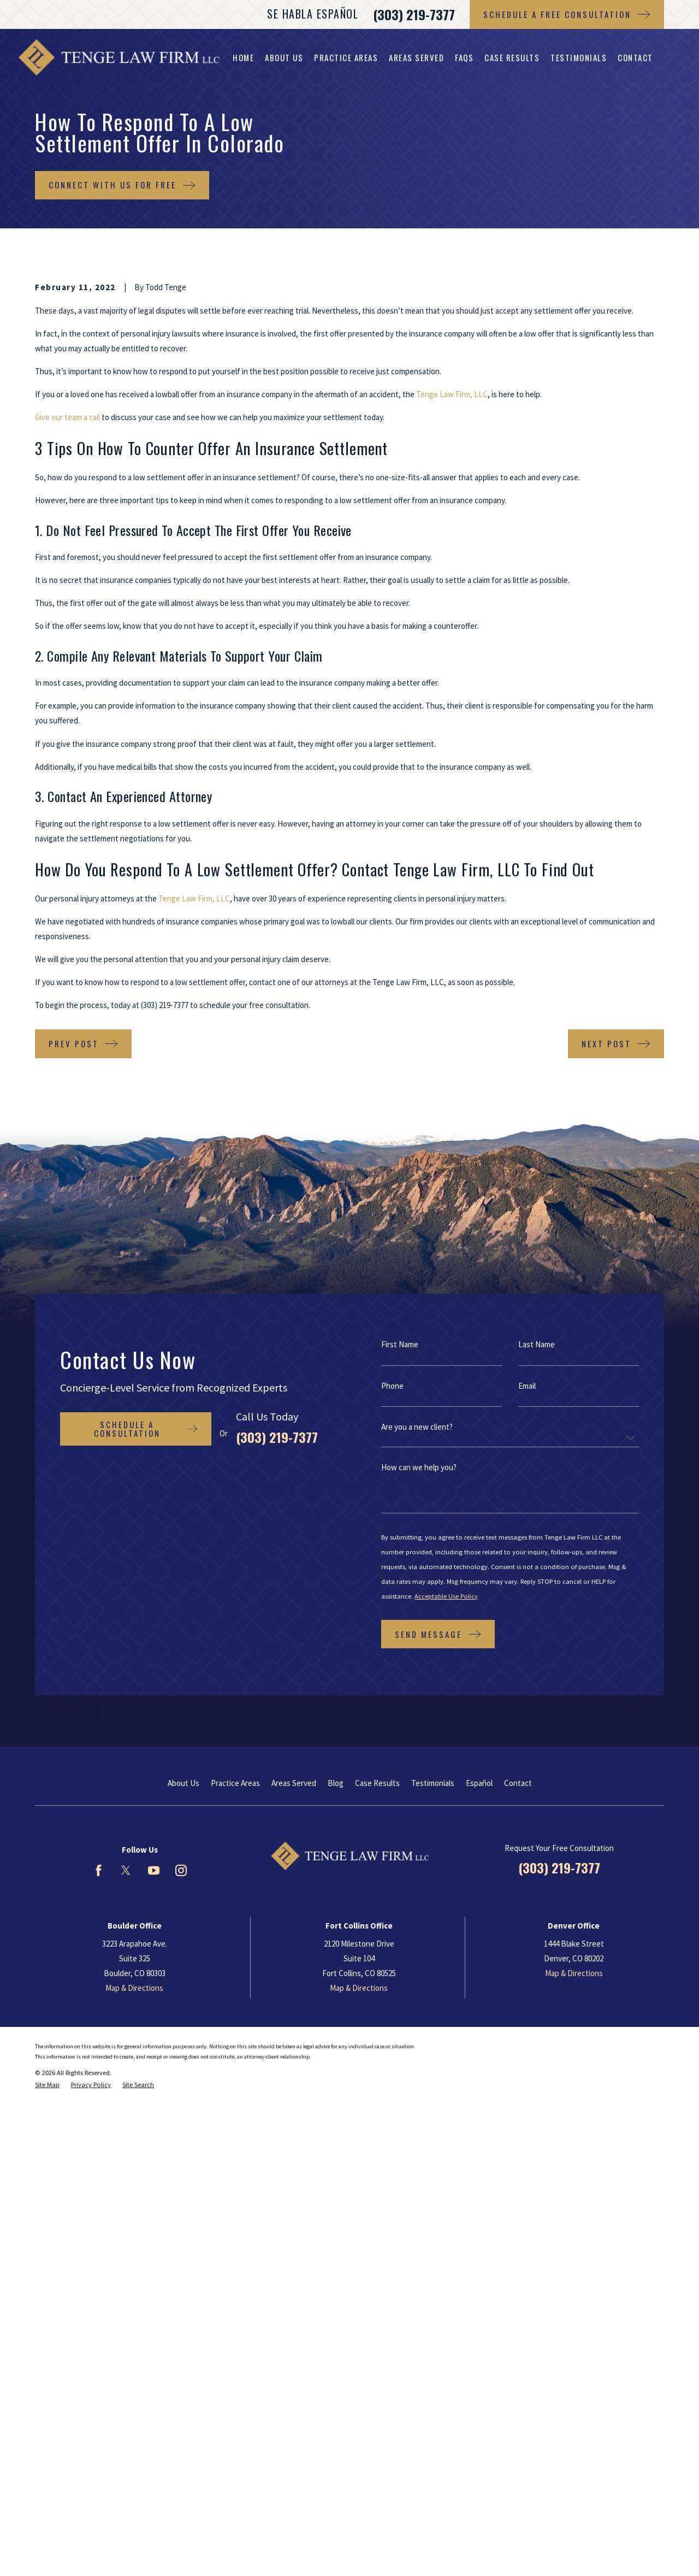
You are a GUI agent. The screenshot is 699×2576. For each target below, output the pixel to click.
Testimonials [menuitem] (578, 57)
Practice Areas (235, 1783)
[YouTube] (153, 1870)
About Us (183, 1783)
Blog (335, 1783)
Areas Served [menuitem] (416, 57)
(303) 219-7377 (414, 14)
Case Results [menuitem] (512, 57)
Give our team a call (67, 417)
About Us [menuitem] (284, 57)
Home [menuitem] (243, 57)
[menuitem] (47, 2085)
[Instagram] (181, 1870)
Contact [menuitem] (635, 57)
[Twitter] (126, 1870)
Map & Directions (134, 1988)
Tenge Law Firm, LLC (452, 394)
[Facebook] (98, 1870)
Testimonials (432, 1783)
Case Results (377, 1783)
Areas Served (293, 1783)
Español (479, 1783)
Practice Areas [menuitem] (346, 57)
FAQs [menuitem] (464, 57)
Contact (518, 1783)
